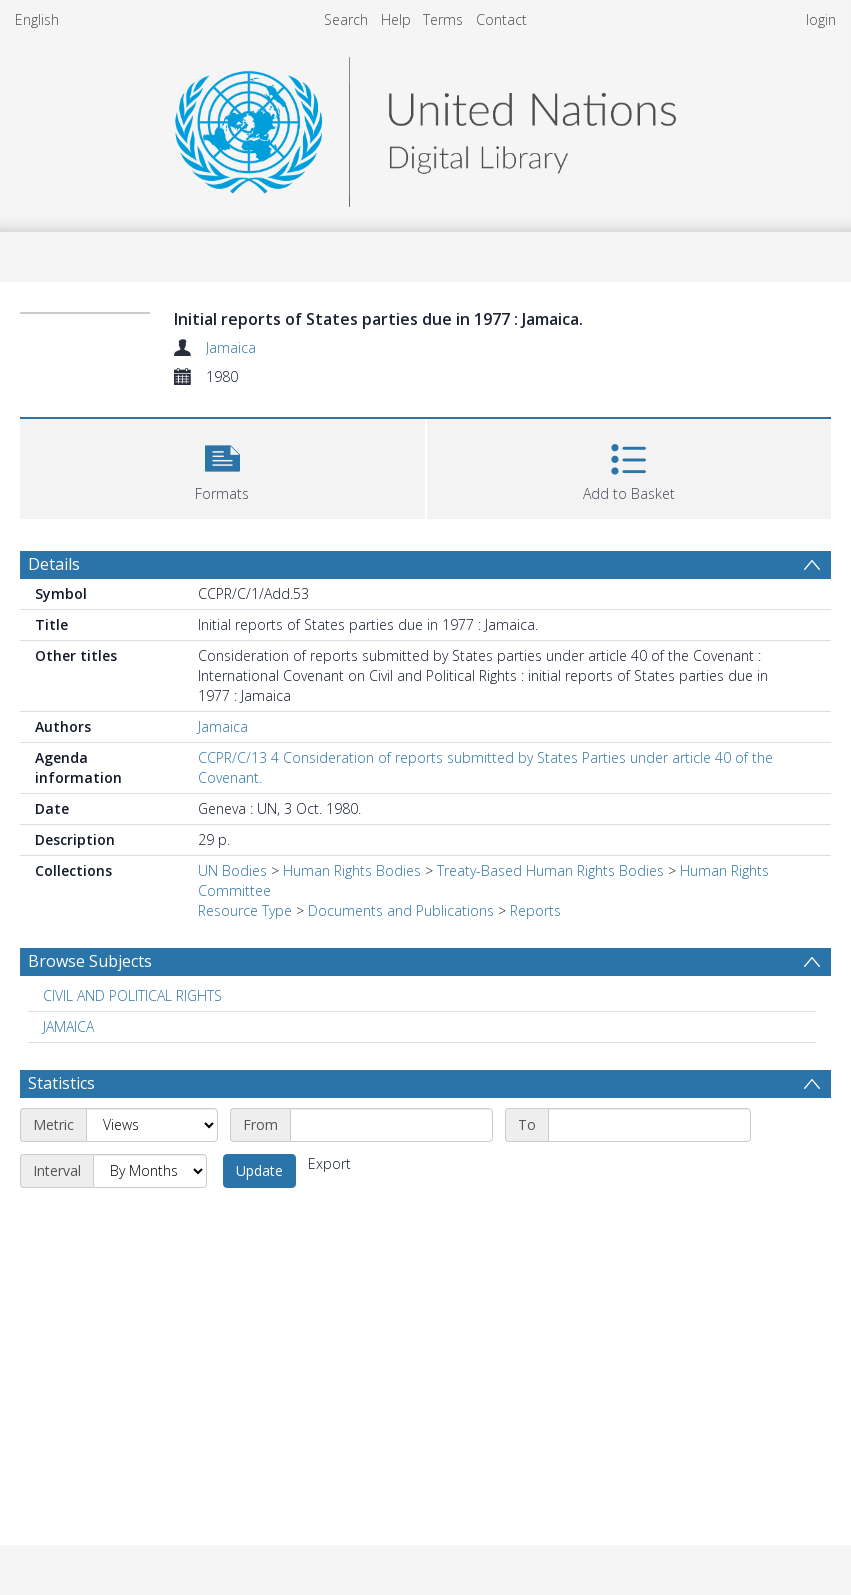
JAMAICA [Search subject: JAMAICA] (68, 1026)
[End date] (649, 1125)
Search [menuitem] (346, 19)
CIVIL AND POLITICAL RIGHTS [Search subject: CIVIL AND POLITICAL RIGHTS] (132, 995)
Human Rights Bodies (352, 870)
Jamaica (231, 347)
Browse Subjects (90, 961)
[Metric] (152, 1125)
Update (259, 1170)
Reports (535, 910)
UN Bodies (232, 870)
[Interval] (150, 1171)
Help (396, 19)
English (37, 19)
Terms (443, 19)
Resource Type (245, 910)
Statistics (61, 1083)
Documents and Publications (401, 910)
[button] (222, 466)
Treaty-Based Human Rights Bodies (550, 870)
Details (54, 564)
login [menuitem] (821, 19)
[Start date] (391, 1125)
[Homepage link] (425, 126)
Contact (501, 19)
